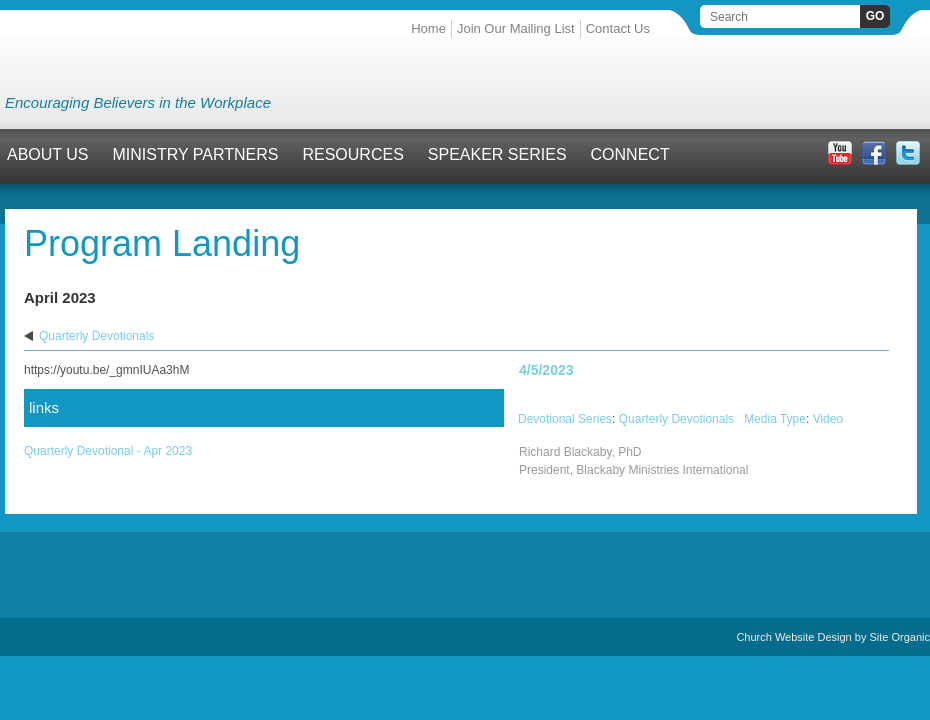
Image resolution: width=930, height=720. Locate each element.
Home (428, 28)
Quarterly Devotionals (96, 336)
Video (828, 419)
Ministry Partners (196, 154)
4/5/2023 (546, 370)
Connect (630, 154)
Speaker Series (497, 154)
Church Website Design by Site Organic (833, 637)
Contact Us (618, 28)
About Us (48, 154)
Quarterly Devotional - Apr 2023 (108, 451)
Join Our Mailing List (516, 28)
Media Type (775, 419)
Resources (352, 154)
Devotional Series (565, 419)
